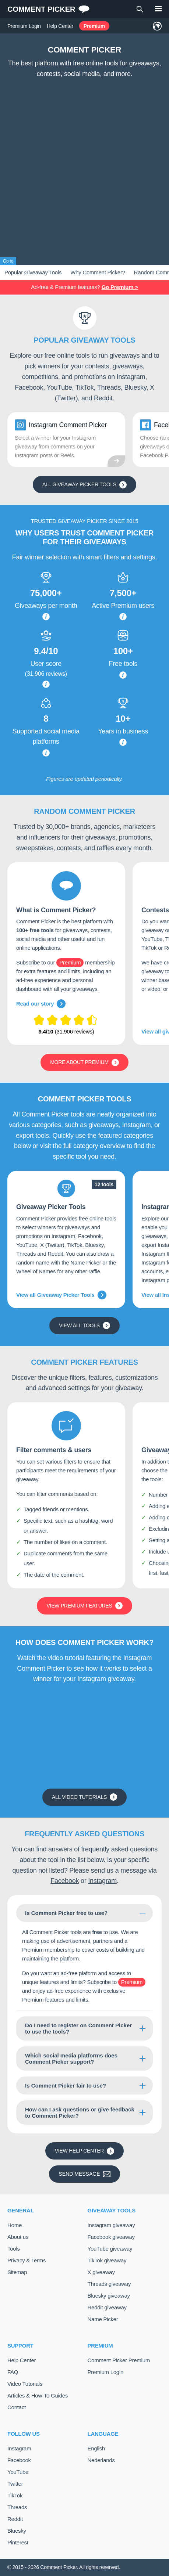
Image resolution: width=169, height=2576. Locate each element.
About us (17, 2237)
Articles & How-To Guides (37, 2395)
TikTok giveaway (107, 2260)
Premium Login (24, 26)
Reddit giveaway (107, 2307)
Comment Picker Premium (119, 2360)
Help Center (60, 26)
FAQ (12, 2372)
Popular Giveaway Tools (32, 272)
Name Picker (103, 2319)
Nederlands (101, 2460)
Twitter (15, 2484)
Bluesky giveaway (109, 2295)
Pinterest (17, 2542)
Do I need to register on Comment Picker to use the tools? (78, 2028)
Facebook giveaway (111, 2237)
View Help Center (84, 2151)
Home (14, 2225)
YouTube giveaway (110, 2248)
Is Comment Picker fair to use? (65, 2085)
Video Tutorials (24, 2384)
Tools (13, 2248)
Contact (16, 2407)
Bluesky (16, 2531)
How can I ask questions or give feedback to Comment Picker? (79, 2112)
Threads (17, 2507)
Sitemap (17, 2272)
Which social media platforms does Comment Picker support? (71, 2058)
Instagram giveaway (111, 2225)
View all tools (84, 1325)
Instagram (102, 1880)
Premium (94, 26)
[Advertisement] (84, 169)
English (96, 2448)
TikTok (14, 2495)
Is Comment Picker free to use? (66, 1913)
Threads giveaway (109, 2284)
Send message (84, 2174)
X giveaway (101, 2272)
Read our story (41, 1003)
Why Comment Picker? (97, 272)
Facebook (64, 1880)
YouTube (17, 2472)
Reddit (15, 2519)
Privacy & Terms (26, 2260)
